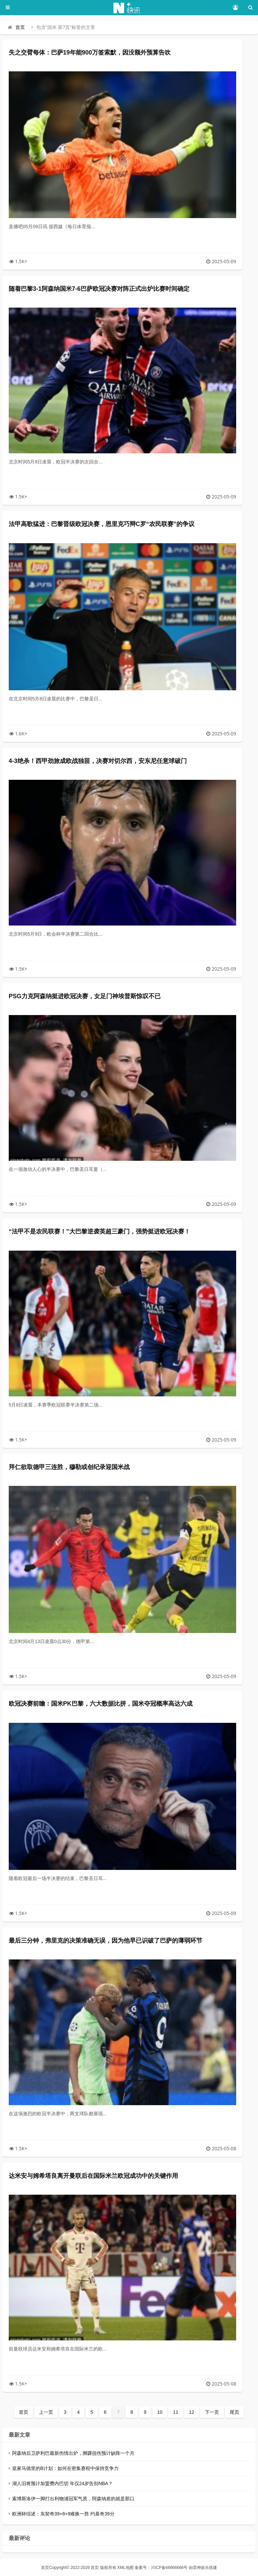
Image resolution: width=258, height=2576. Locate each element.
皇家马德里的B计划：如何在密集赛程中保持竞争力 (65, 2468)
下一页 (212, 2412)
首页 (20, 27)
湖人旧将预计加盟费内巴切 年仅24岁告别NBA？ (62, 2483)
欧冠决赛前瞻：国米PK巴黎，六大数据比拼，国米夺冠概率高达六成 (100, 1703)
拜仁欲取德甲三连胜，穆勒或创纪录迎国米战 (69, 1467)
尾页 (234, 2412)
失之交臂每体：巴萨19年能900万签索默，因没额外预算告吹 (90, 52)
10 (160, 2412)
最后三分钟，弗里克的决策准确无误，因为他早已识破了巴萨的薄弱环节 (105, 1940)
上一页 (46, 2412)
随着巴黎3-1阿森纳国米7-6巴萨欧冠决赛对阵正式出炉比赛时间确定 (99, 288)
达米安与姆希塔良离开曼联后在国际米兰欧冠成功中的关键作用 (93, 2175)
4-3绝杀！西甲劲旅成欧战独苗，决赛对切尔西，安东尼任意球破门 (98, 761)
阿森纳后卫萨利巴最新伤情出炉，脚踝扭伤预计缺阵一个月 (73, 2453)
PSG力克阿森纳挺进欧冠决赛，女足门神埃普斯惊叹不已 (85, 996)
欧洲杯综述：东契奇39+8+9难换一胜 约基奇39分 (63, 2513)
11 (175, 2412)
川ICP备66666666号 (169, 2567)
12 (192, 2412)
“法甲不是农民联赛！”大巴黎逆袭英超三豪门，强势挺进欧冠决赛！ (99, 1231)
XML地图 (125, 2567)
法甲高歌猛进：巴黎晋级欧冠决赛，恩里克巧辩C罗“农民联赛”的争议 (102, 524)
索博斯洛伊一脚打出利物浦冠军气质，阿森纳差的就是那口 (73, 2498)
